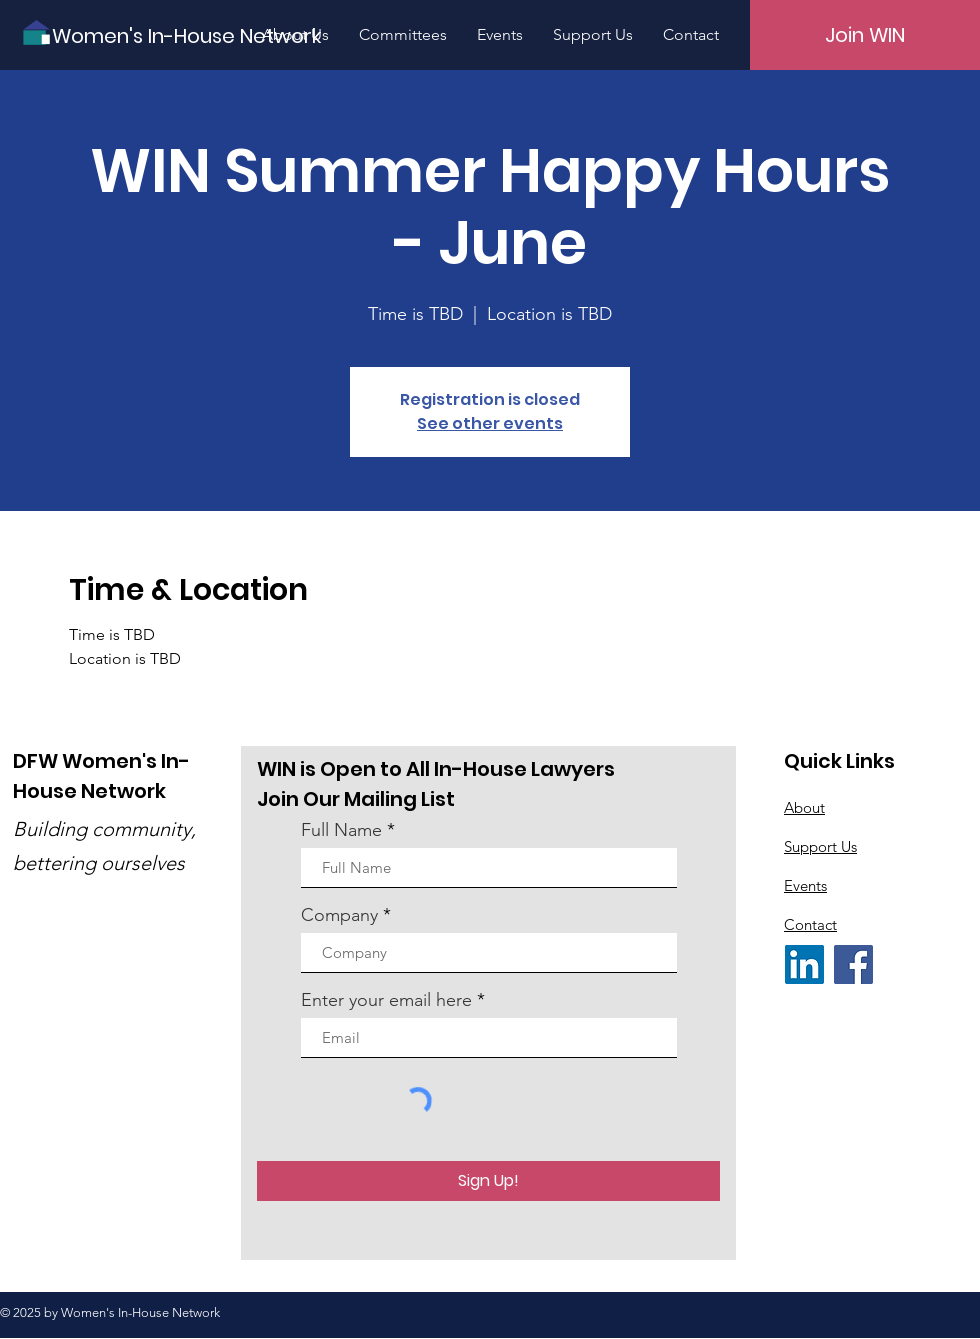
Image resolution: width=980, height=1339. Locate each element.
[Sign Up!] (488, 1181)
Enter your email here (386, 1000)
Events (805, 885)
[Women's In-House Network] (186, 35)
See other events (490, 423)
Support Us (820, 846)
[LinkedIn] (804, 964)
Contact (810, 924)
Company (339, 915)
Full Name (341, 830)
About (804, 807)
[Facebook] (853, 964)
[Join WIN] (865, 35)
